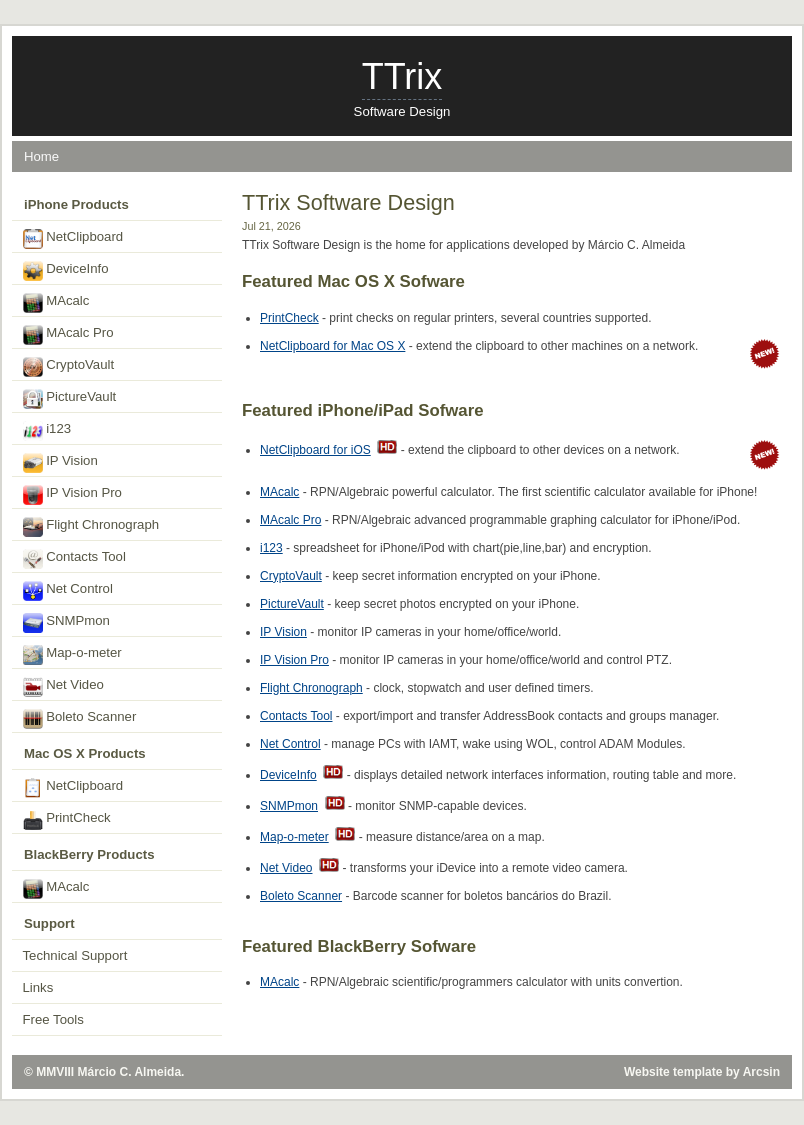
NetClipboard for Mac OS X (332, 346)
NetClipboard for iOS (315, 450)
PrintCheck (289, 318)
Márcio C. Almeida (130, 1072)
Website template (673, 1072)
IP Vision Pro (294, 660)
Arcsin (761, 1072)
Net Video (286, 868)
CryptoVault (291, 576)
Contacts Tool (296, 716)
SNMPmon (289, 806)
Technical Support (75, 955)
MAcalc (279, 492)
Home (41, 156)
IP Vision (283, 632)
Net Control (290, 744)
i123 (271, 548)
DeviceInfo (288, 775)
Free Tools (53, 1019)
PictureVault (292, 604)
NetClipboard (73, 239)
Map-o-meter (294, 837)
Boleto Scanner (301, 896)
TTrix (402, 76)
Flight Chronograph (311, 688)
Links (38, 987)
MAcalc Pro (290, 520)
